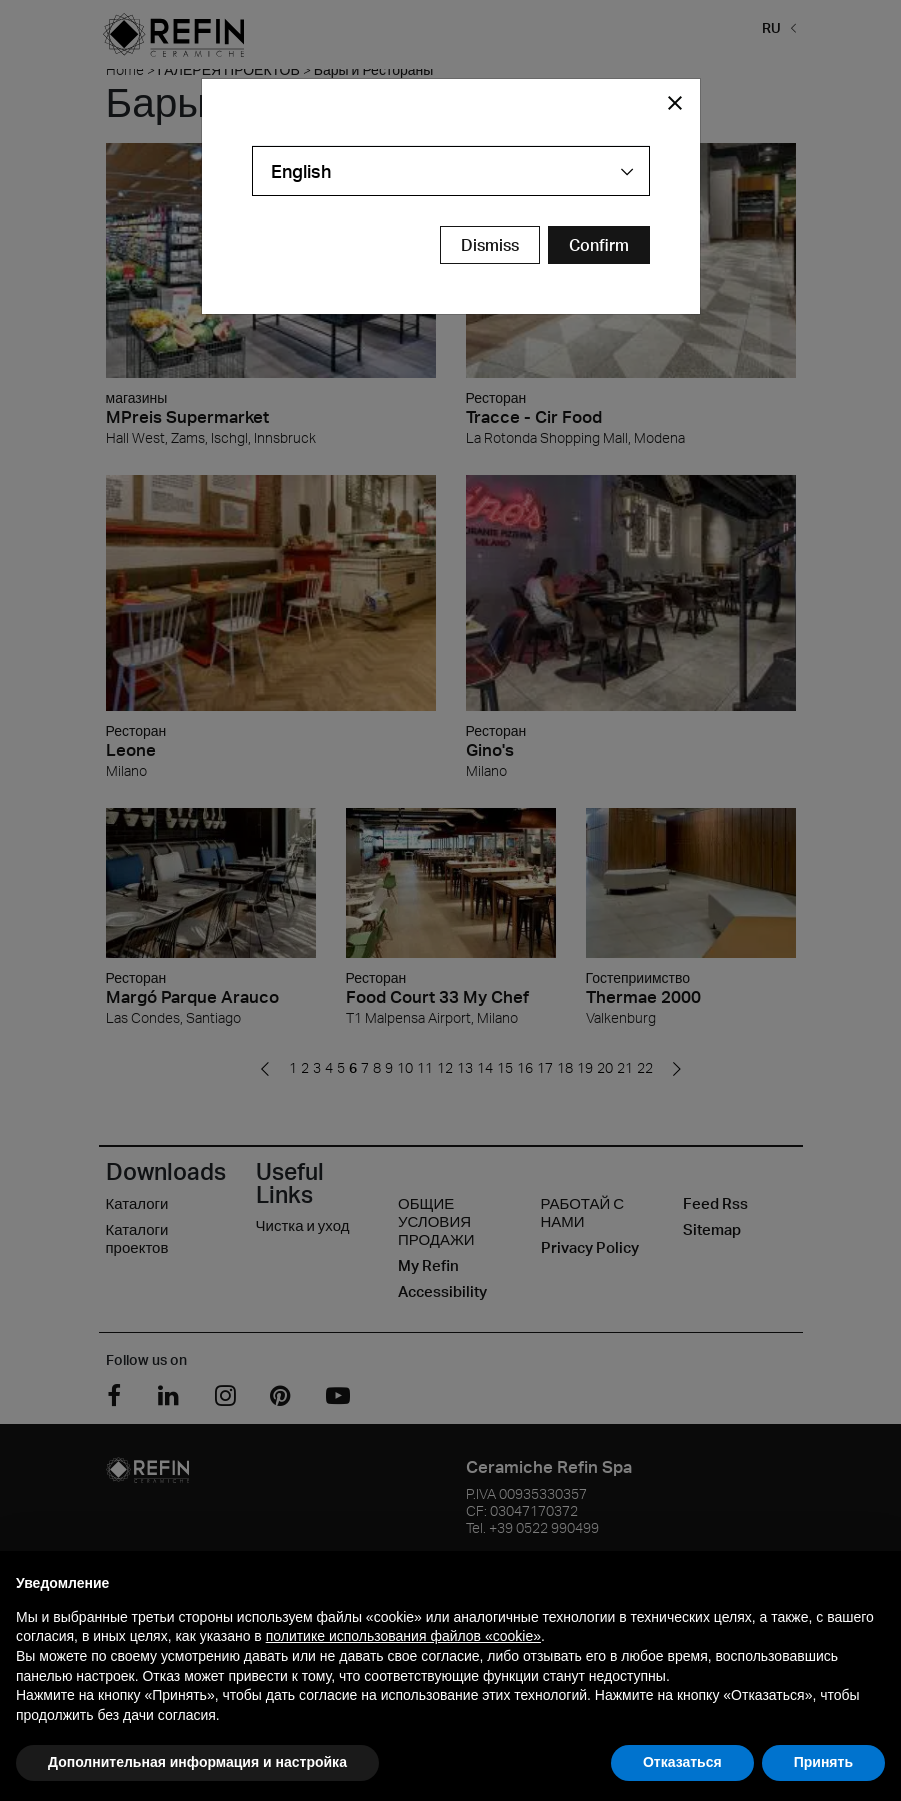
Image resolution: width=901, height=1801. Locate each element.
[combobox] (451, 171)
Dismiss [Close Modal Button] (490, 245)
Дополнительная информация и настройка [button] (197, 1762)
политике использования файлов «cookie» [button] (403, 1636)
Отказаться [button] (682, 1762)
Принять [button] (823, 1762)
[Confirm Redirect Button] (599, 245)
